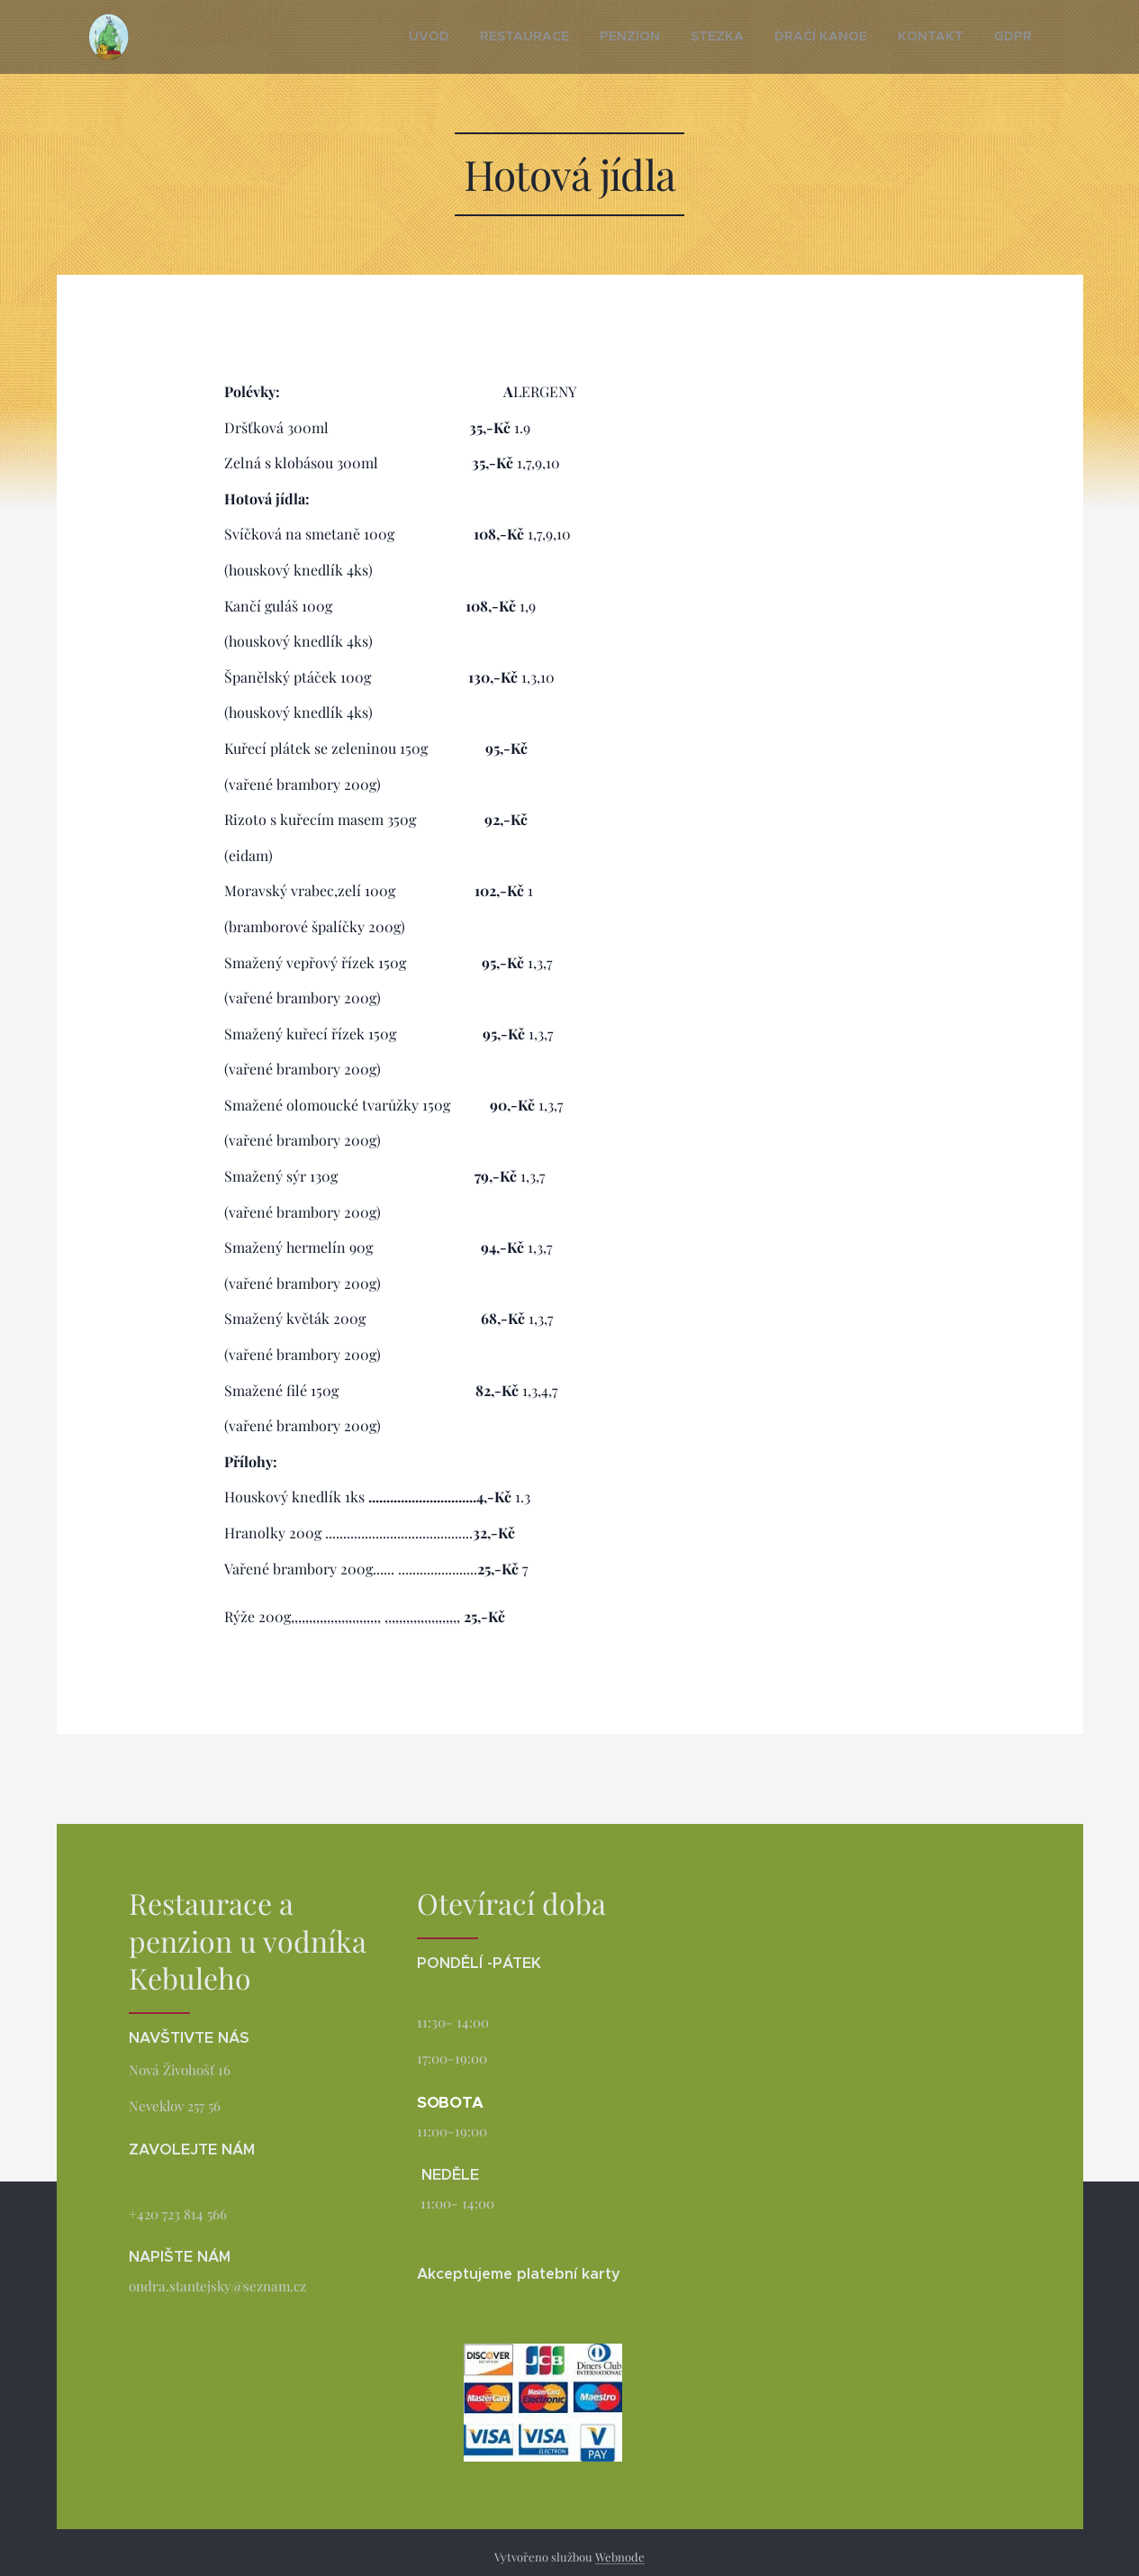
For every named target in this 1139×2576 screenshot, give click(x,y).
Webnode (620, 2556)
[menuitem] (497, 36)
